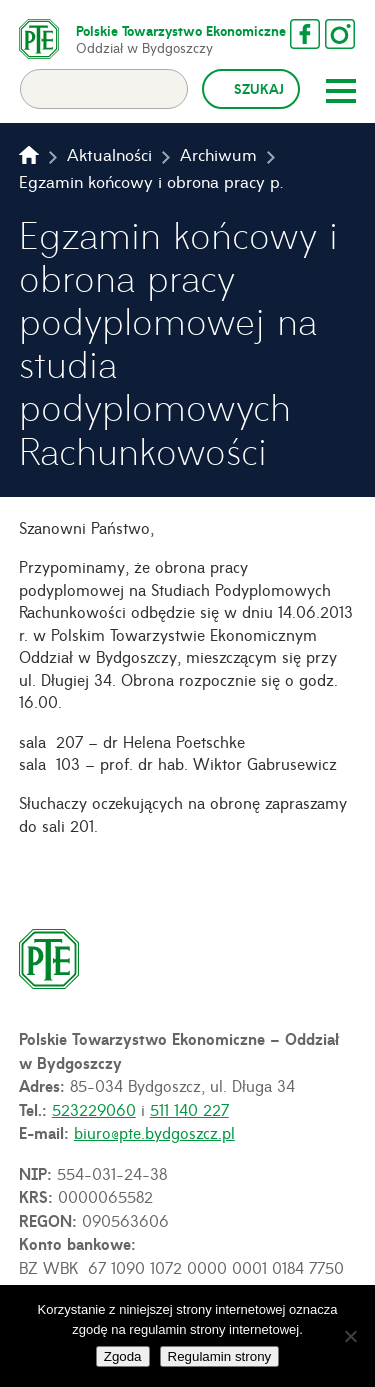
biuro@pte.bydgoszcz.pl (154, 1132)
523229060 (94, 1109)
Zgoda (123, 1356)
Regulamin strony (220, 1356)
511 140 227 (189, 1109)
